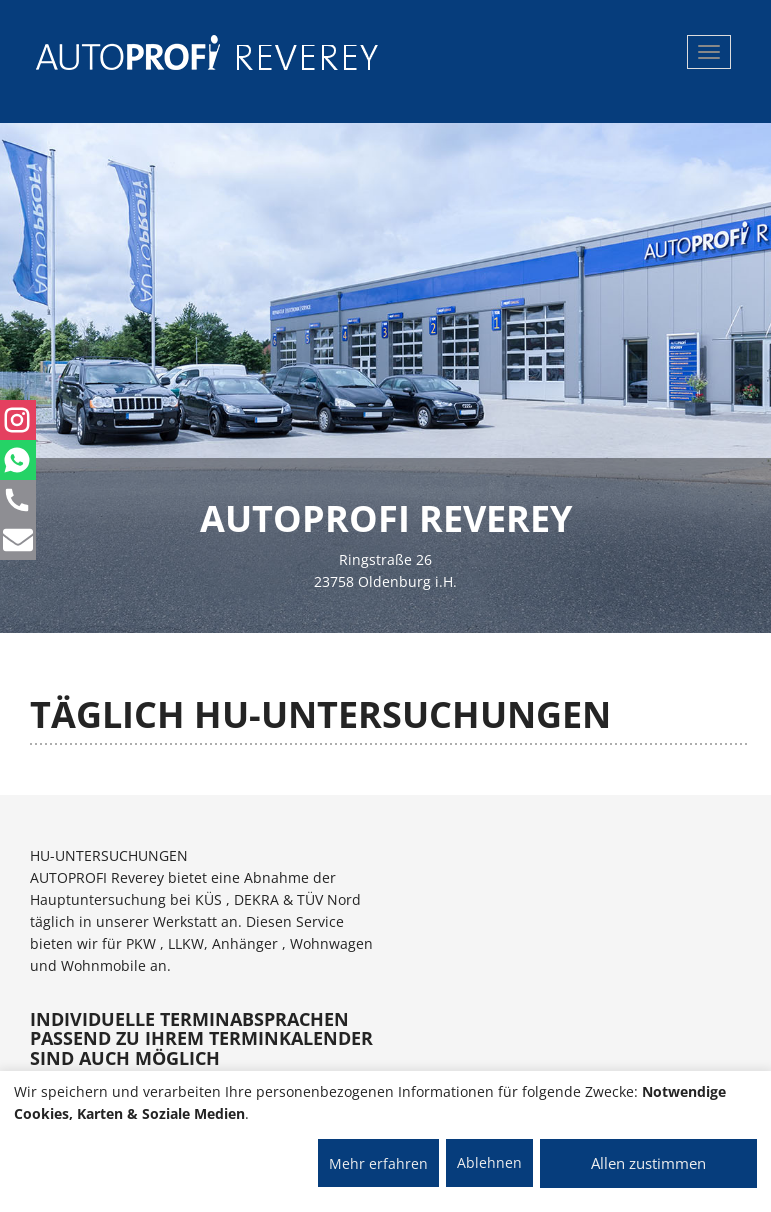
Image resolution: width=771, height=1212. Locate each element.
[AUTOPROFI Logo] (115, 52)
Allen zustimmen (648, 1163)
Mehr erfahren (378, 1163)
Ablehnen (489, 1162)
